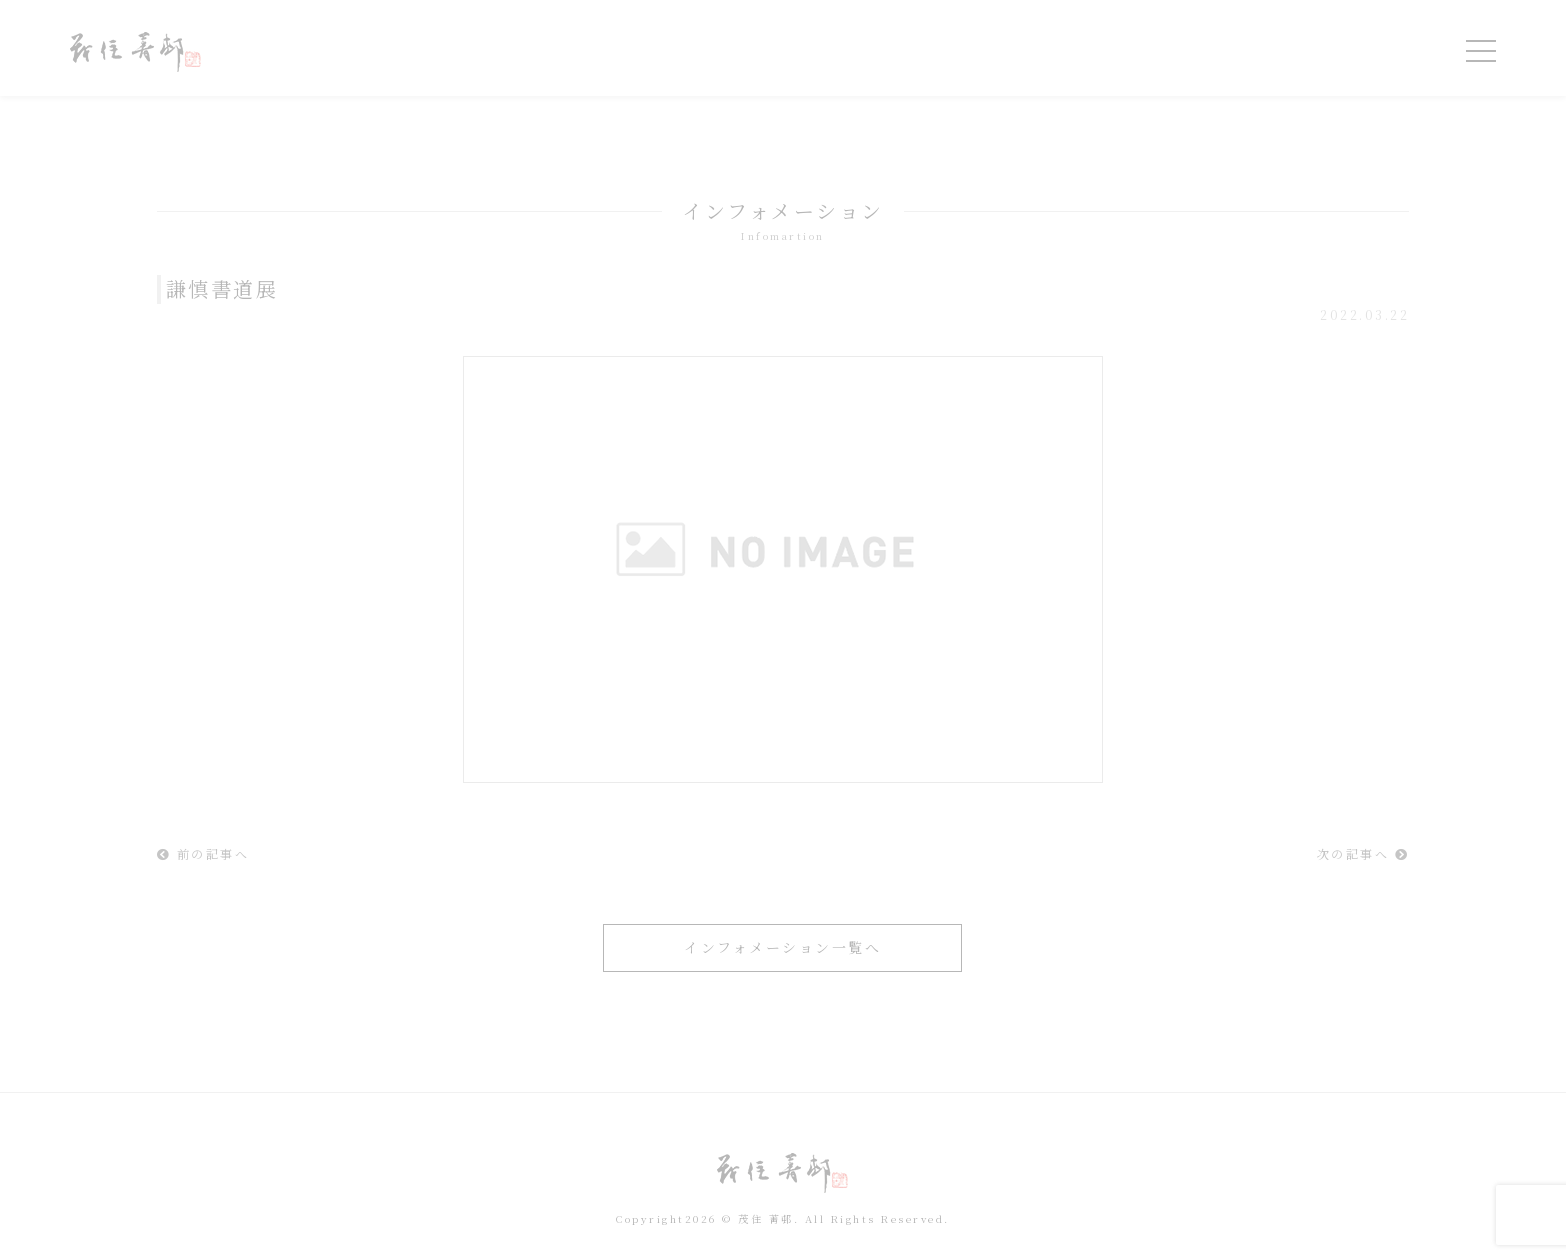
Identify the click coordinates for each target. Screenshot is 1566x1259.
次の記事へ (1363, 853)
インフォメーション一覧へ (782, 947)
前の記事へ (203, 853)
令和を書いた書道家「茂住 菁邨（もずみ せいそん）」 (135, 52)
